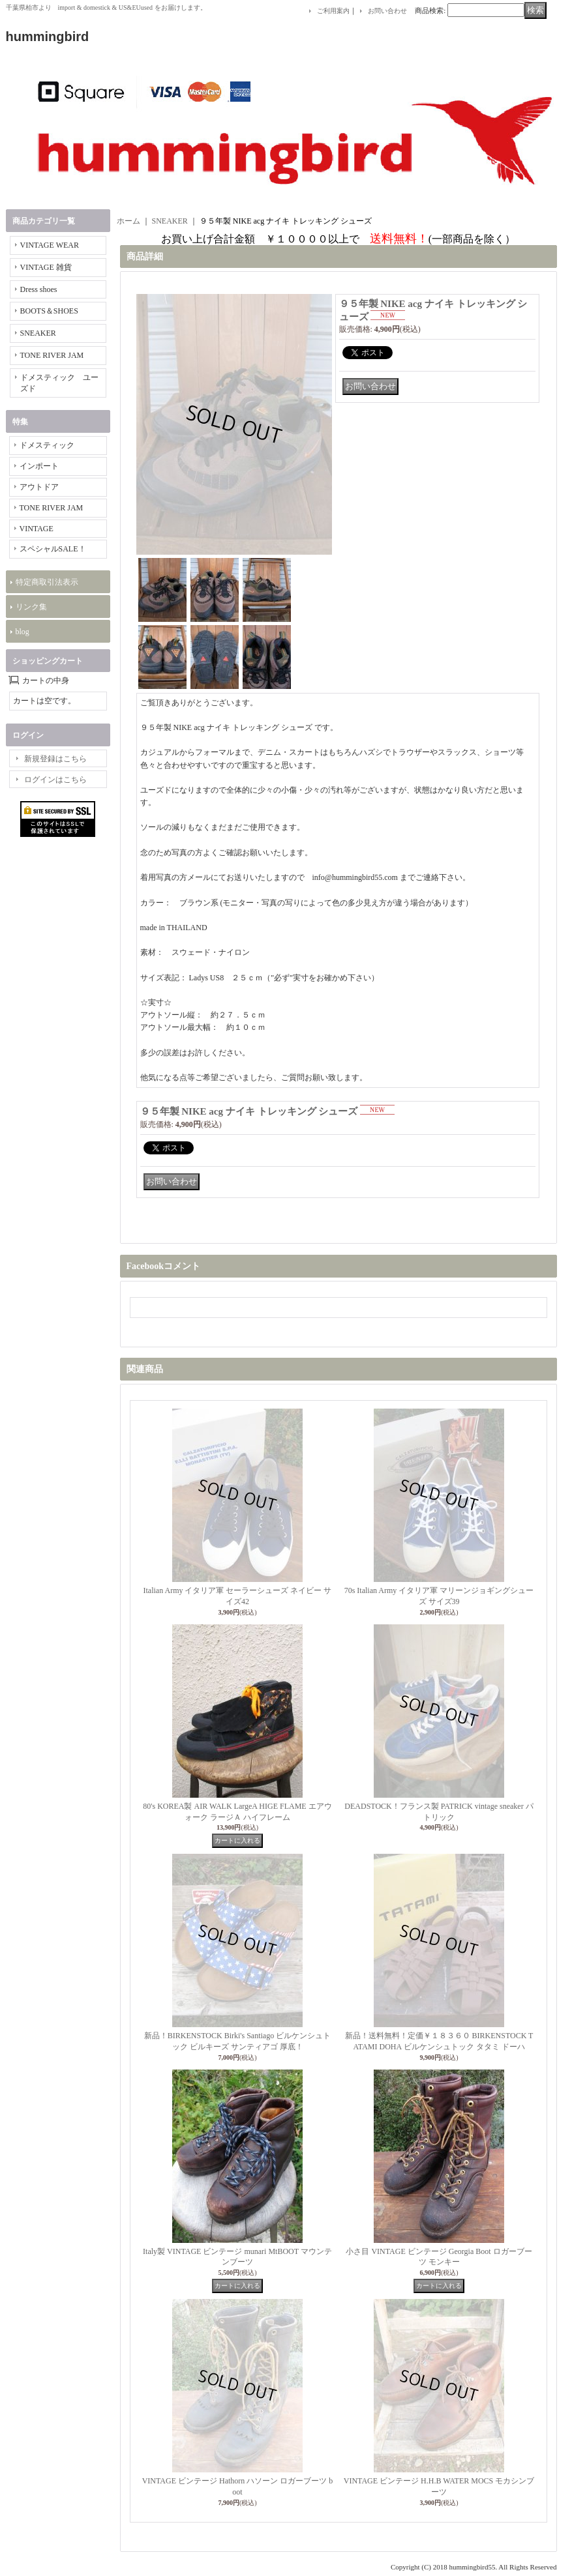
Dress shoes (38, 289)
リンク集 (31, 606)
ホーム (128, 221)
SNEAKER (38, 333)
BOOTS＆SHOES (49, 310)
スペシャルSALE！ (53, 548)
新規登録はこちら (55, 758)
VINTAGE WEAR (49, 245)
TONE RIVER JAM (52, 355)
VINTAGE (36, 528)
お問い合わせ (387, 10)
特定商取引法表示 (47, 582)
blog (22, 631)
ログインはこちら (55, 779)
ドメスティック (47, 445)
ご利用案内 (333, 10)
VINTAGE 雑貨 (46, 267)
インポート (39, 466)
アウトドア (39, 486)
